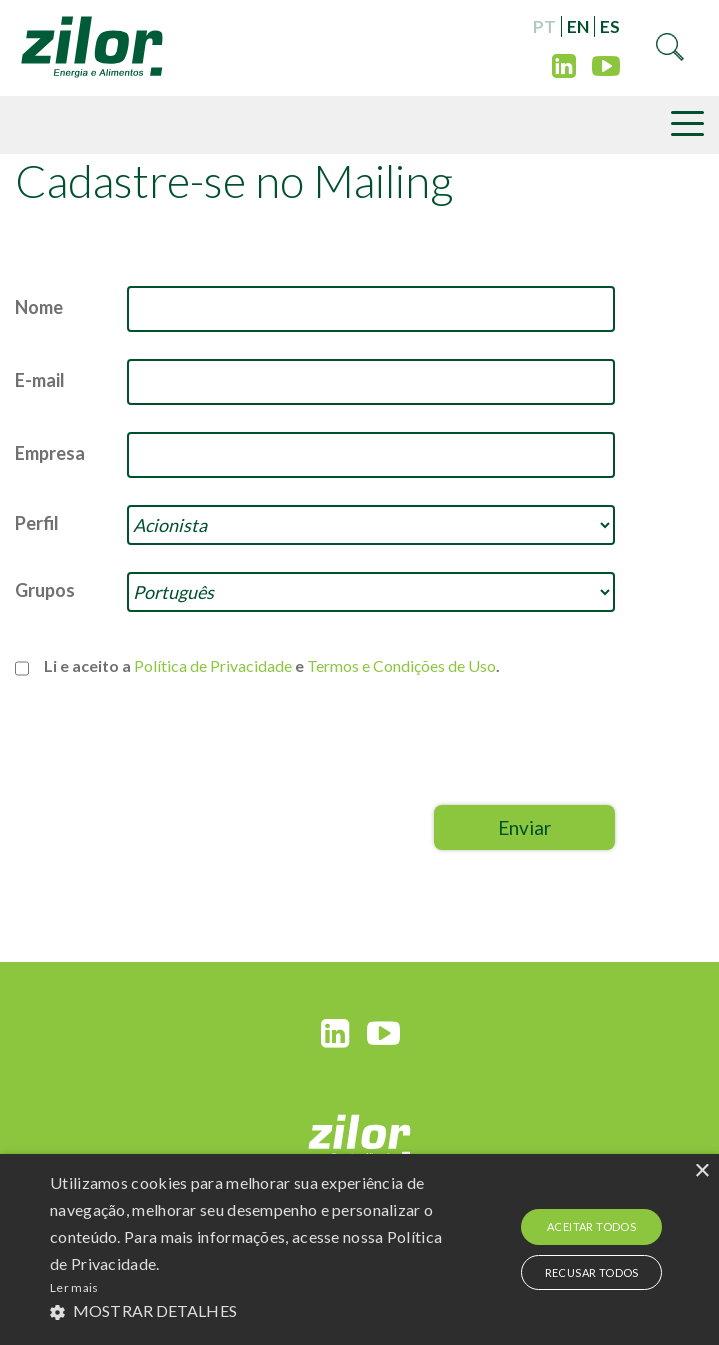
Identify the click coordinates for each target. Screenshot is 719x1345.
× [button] (701, 1171)
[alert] (359, 1249)
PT (544, 26)
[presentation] (463, 754)
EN (578, 26)
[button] (251, 1310)
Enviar (524, 827)
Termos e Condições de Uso (401, 665)
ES (610, 26)
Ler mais (74, 1287)
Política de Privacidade (213, 665)
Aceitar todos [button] (591, 1226)
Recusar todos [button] (592, 1272)
